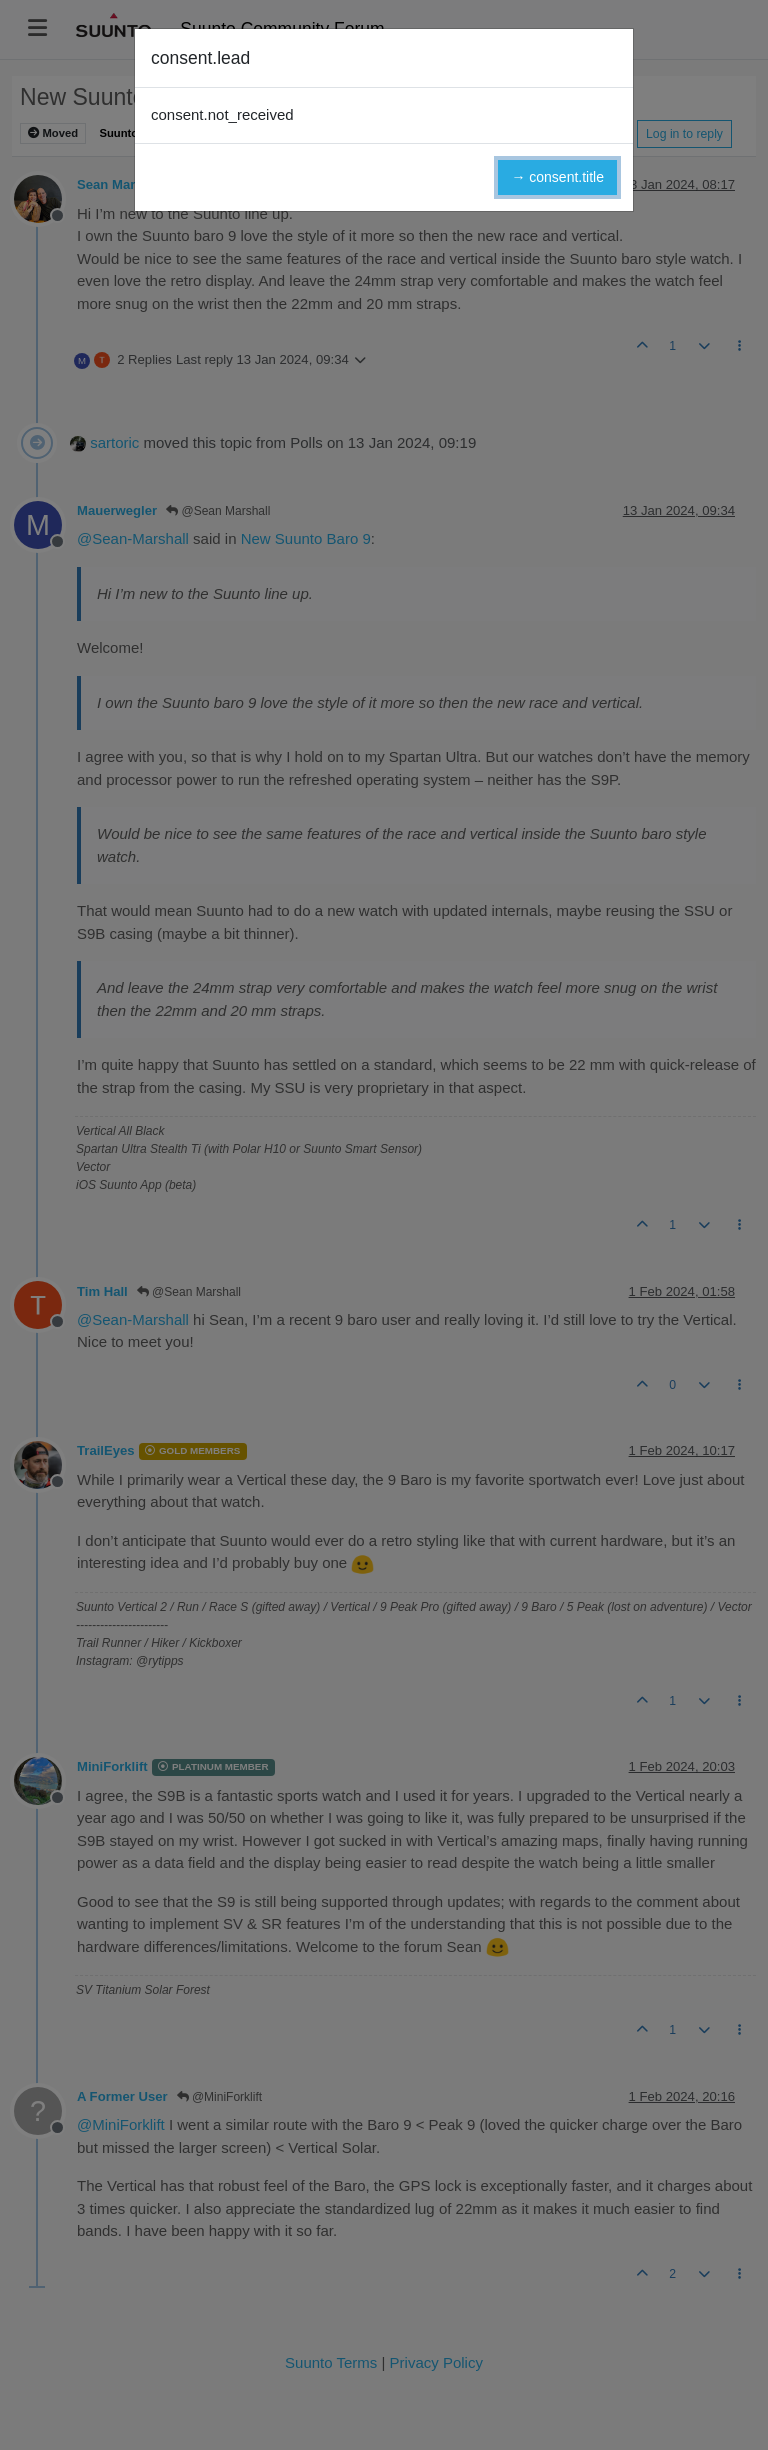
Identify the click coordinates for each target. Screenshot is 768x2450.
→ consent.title (557, 177)
